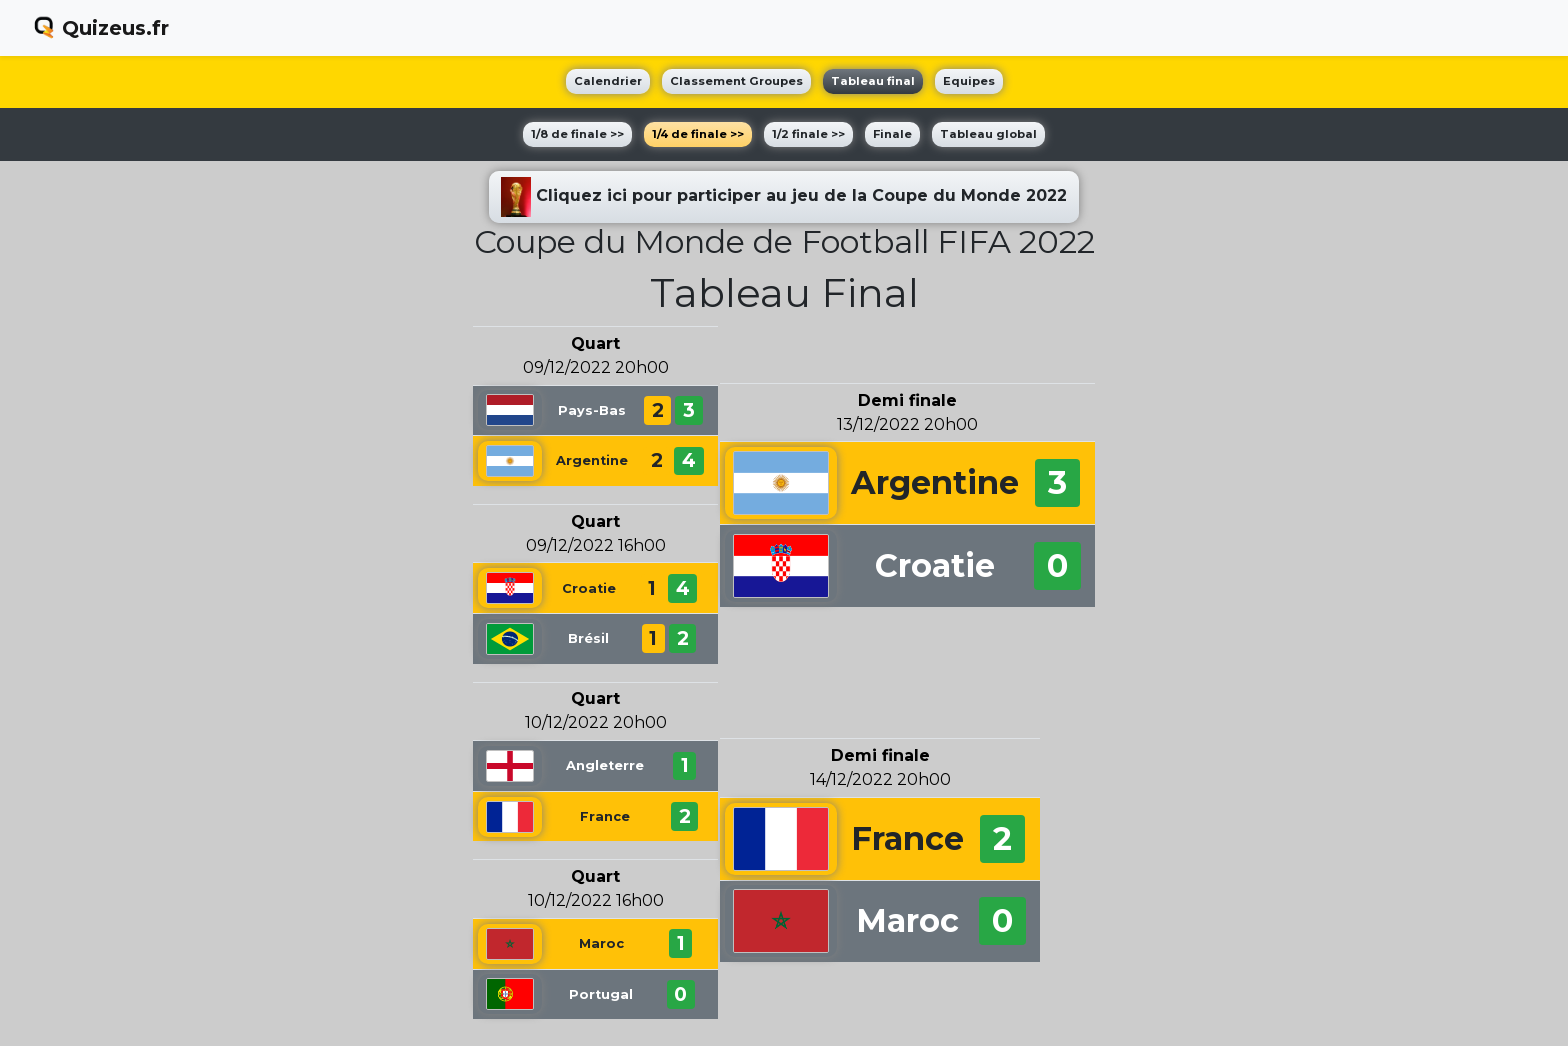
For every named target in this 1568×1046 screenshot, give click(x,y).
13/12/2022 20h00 (907, 424)
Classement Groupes (736, 81)
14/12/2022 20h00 (880, 779)
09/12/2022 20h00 (596, 367)
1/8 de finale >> (577, 134)
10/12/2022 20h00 (596, 722)
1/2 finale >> (808, 134)
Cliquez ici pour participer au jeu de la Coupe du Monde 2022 (784, 197)
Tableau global (988, 134)
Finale (892, 134)
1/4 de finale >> (698, 134)
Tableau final (873, 81)
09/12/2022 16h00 (596, 545)
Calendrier (608, 81)
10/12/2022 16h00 (596, 900)
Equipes (969, 81)
